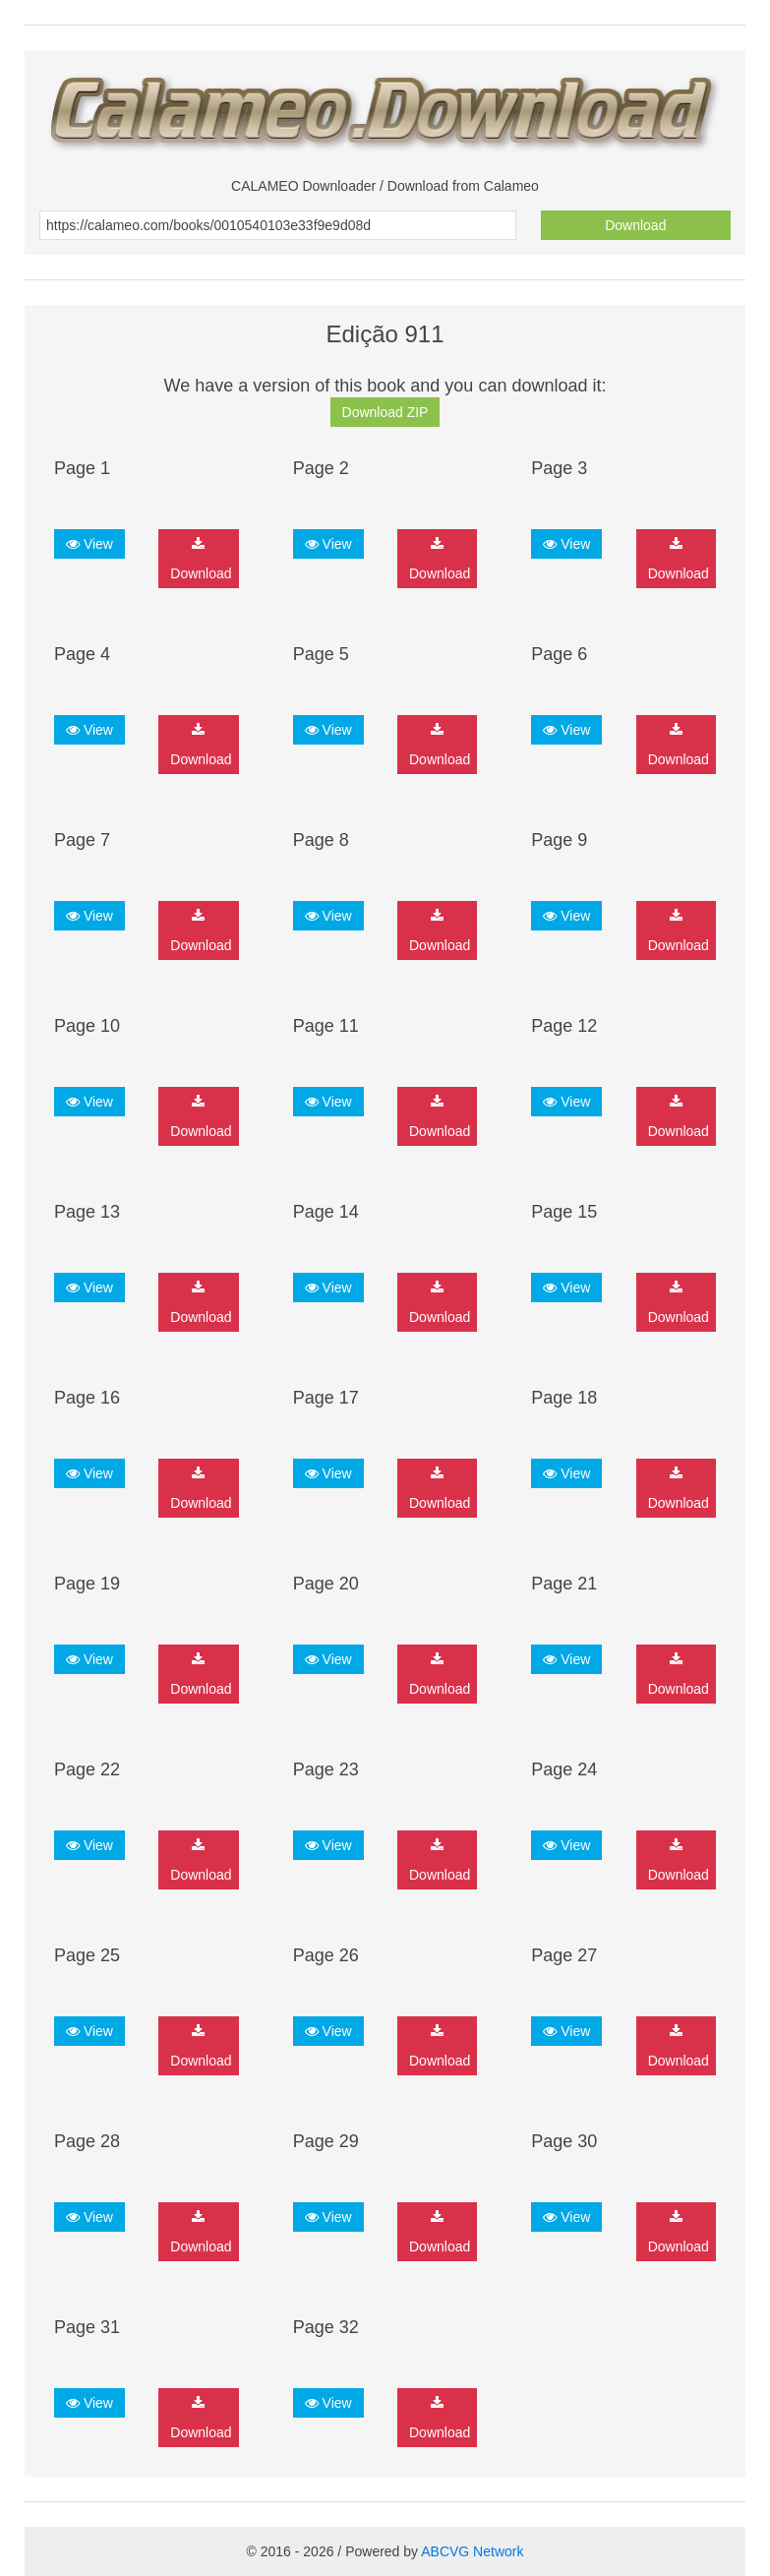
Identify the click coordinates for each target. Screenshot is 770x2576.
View (89, 544)
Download (635, 225)
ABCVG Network (472, 2551)
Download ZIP (385, 412)
